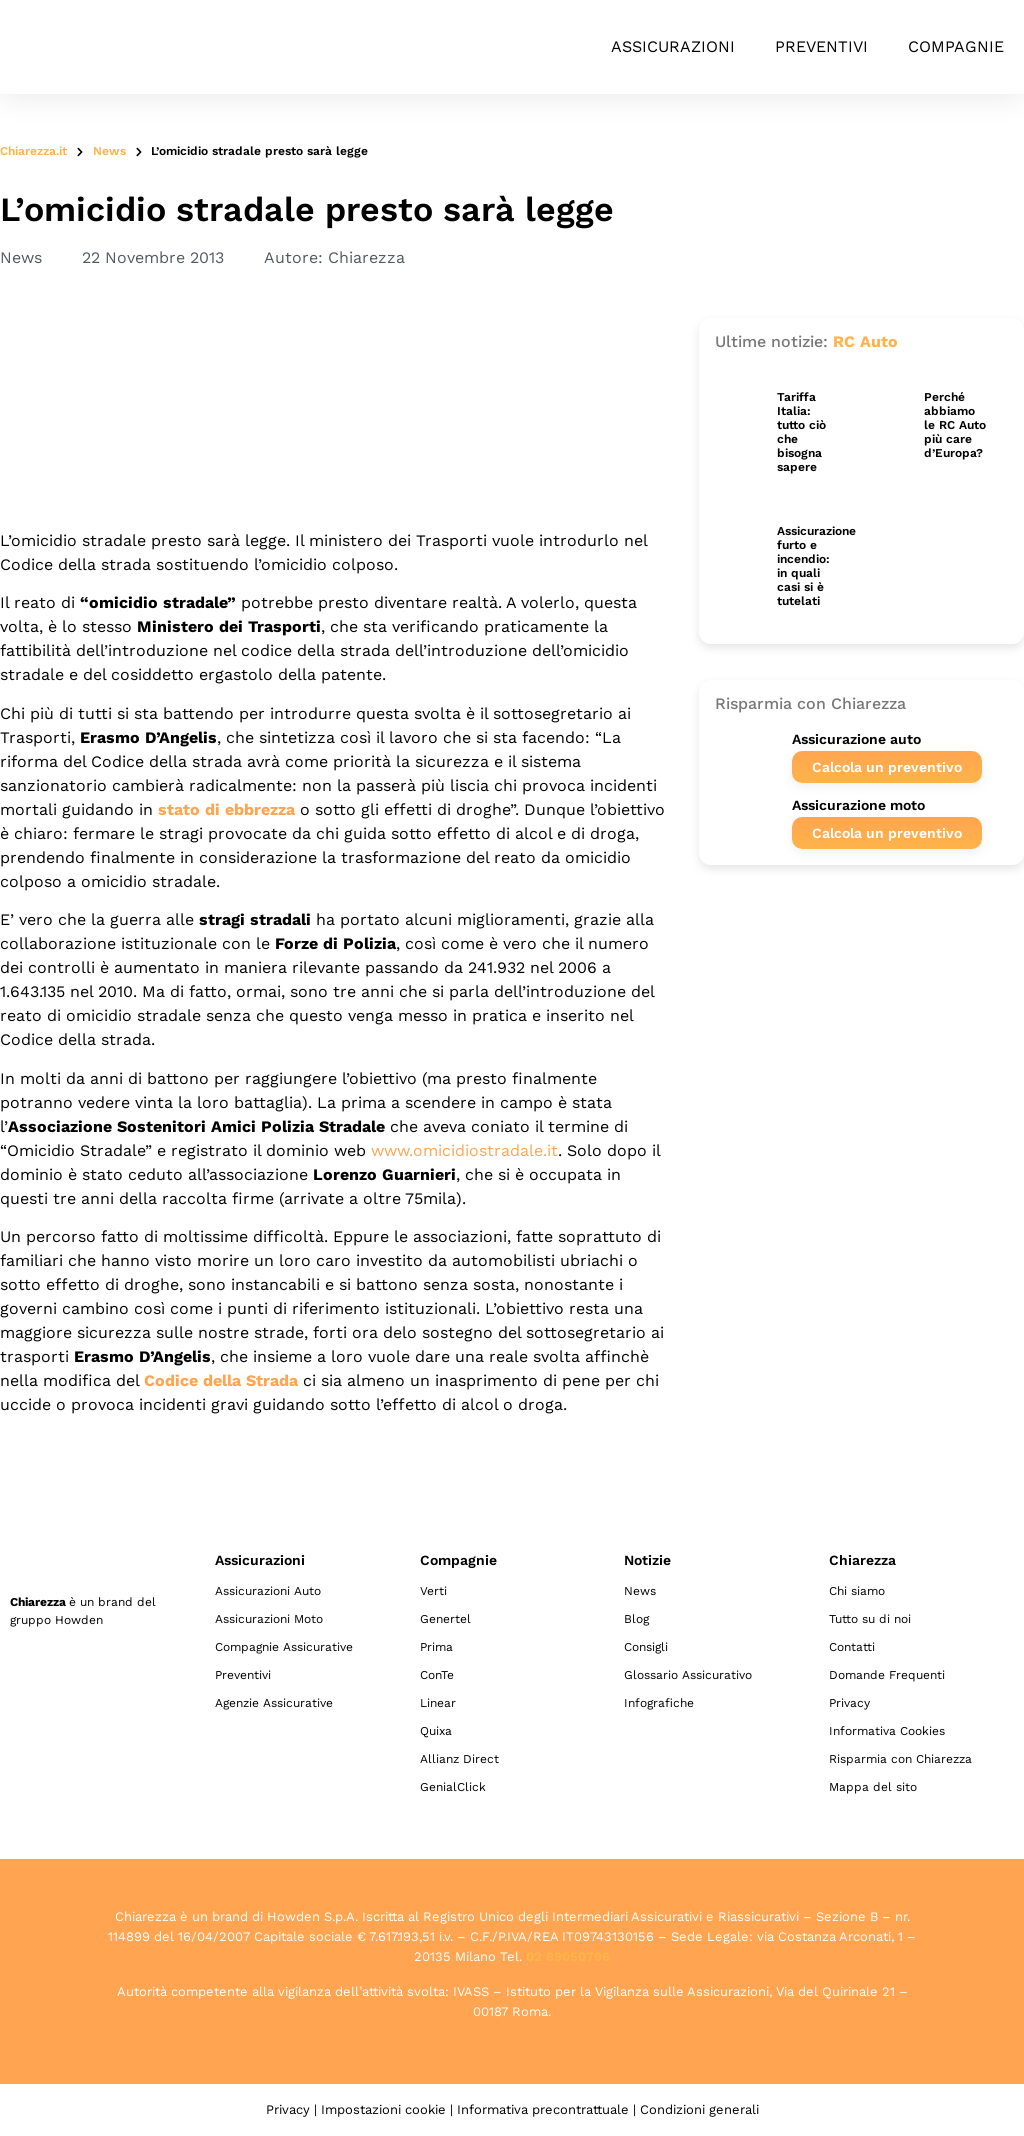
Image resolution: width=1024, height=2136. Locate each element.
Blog (636, 1619)
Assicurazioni (673, 46)
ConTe (437, 1675)
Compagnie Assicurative (284, 1647)
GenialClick (453, 1787)
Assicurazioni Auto (268, 1591)
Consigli (646, 1647)
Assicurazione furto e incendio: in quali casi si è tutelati (816, 566)
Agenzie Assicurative (274, 1703)
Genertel (445, 1619)
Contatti (852, 1647)
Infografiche (659, 1703)
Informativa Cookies (887, 1731)
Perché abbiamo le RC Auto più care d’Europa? (955, 425)
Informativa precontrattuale (543, 2109)
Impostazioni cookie (383, 2109)
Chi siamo (857, 1591)
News (109, 151)
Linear (438, 1703)
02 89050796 (568, 1956)
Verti (433, 1591)
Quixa (436, 1731)
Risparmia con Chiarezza (900, 1759)
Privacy (849, 1703)
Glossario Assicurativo (688, 1675)
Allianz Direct (459, 1759)
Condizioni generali (699, 2109)
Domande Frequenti (887, 1675)
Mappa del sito (873, 1787)
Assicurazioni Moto (269, 1619)
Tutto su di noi (870, 1619)
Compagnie (956, 46)
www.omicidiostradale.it (464, 1150)
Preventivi (821, 46)
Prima (436, 1647)
